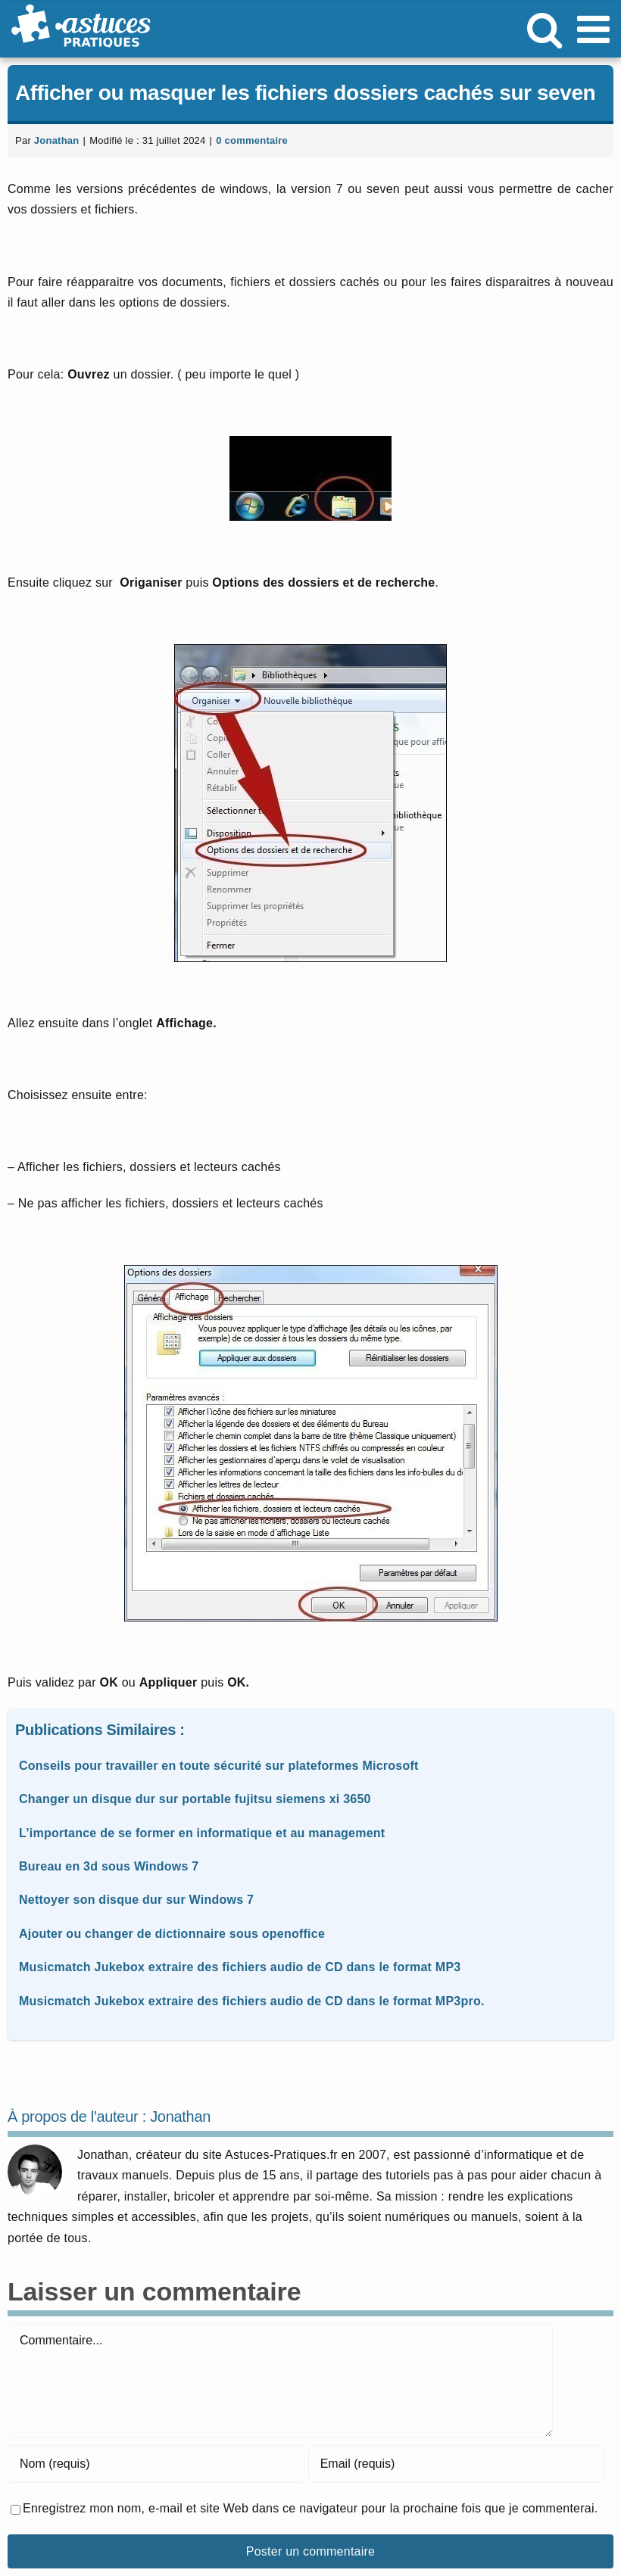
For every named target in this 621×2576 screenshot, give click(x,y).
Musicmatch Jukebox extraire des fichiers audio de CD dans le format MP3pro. (252, 2001)
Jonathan (57, 140)
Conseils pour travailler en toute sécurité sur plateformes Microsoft (219, 1765)
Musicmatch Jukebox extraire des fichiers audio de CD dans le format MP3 (239, 1967)
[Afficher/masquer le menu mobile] (596, 29)
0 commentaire (252, 140)
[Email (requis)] (456, 2464)
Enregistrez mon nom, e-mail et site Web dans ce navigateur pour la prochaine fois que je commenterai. (310, 2508)
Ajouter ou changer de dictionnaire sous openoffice (172, 1933)
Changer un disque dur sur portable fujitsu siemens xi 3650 (195, 1799)
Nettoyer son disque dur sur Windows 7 (136, 1899)
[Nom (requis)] (156, 2464)
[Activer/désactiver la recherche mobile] (544, 29)
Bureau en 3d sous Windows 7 (109, 1866)
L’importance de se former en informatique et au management (202, 1833)
